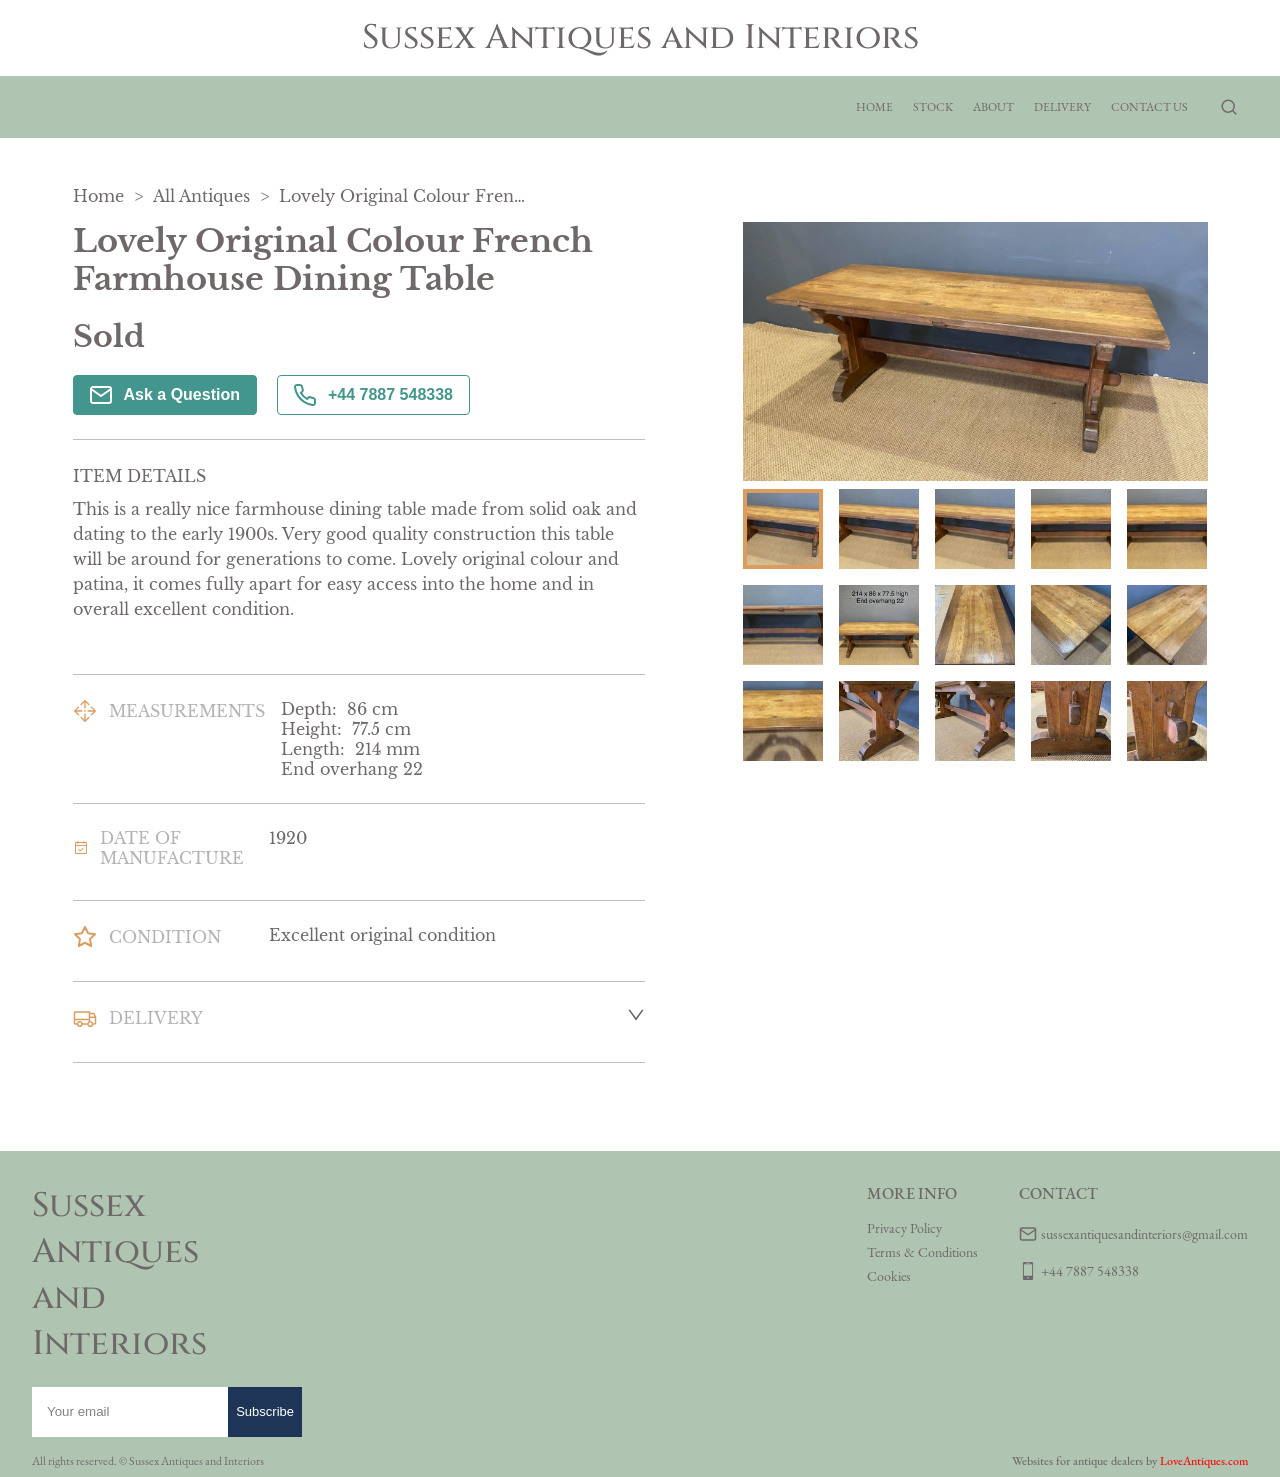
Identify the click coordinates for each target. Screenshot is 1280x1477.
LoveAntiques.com (1204, 1461)
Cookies (889, 1276)
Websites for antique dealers (1077, 1461)
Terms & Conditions (922, 1252)
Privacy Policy (904, 1228)
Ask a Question (165, 395)
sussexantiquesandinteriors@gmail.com (1144, 1234)
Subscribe (265, 1411)
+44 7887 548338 (373, 395)
